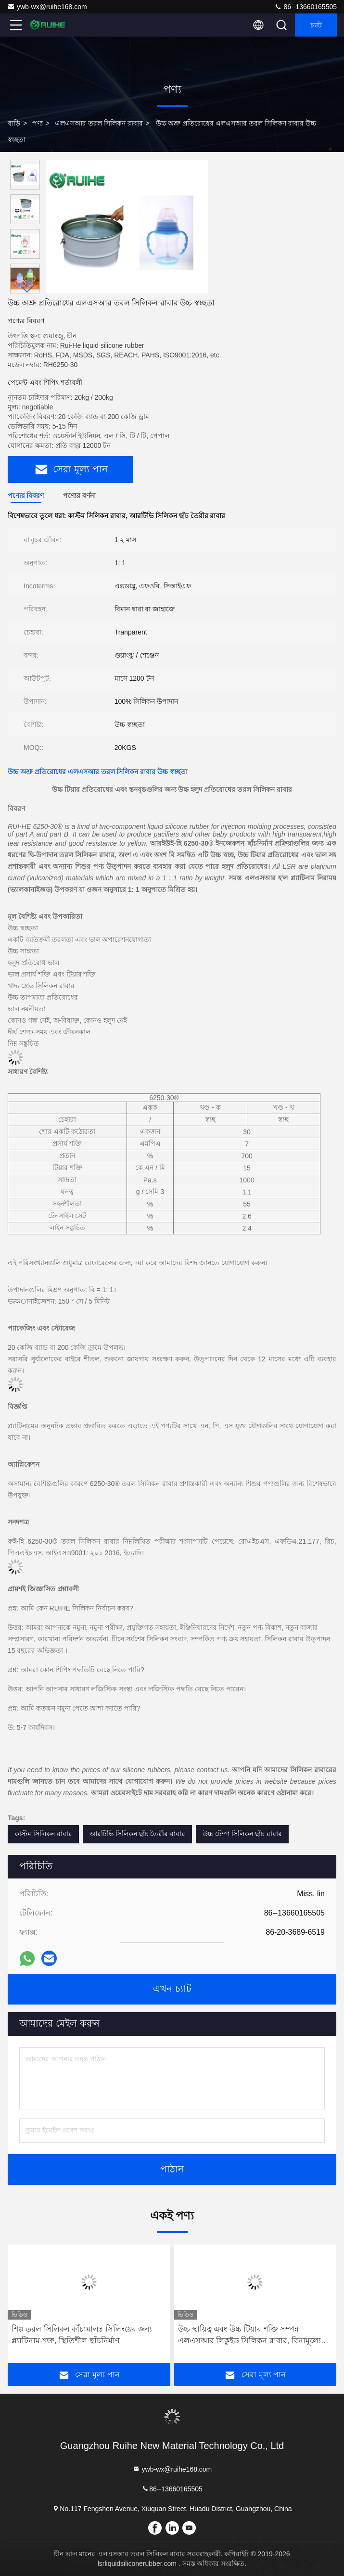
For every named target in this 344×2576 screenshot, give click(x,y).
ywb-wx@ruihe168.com (47, 7)
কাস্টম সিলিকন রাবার (43, 1834)
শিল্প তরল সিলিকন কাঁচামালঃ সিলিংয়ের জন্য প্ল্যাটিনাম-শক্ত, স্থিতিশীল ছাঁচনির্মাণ (82, 2335)
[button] (27, 289)
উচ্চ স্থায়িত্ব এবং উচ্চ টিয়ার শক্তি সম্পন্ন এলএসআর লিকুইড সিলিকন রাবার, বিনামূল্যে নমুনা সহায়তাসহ (249, 2336)
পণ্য (37, 123)
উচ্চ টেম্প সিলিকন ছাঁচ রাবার (242, 1834)
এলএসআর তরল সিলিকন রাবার (99, 123)
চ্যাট (316, 25)
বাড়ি (14, 123)
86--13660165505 (305, 7)
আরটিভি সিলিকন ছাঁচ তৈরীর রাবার (137, 1834)
